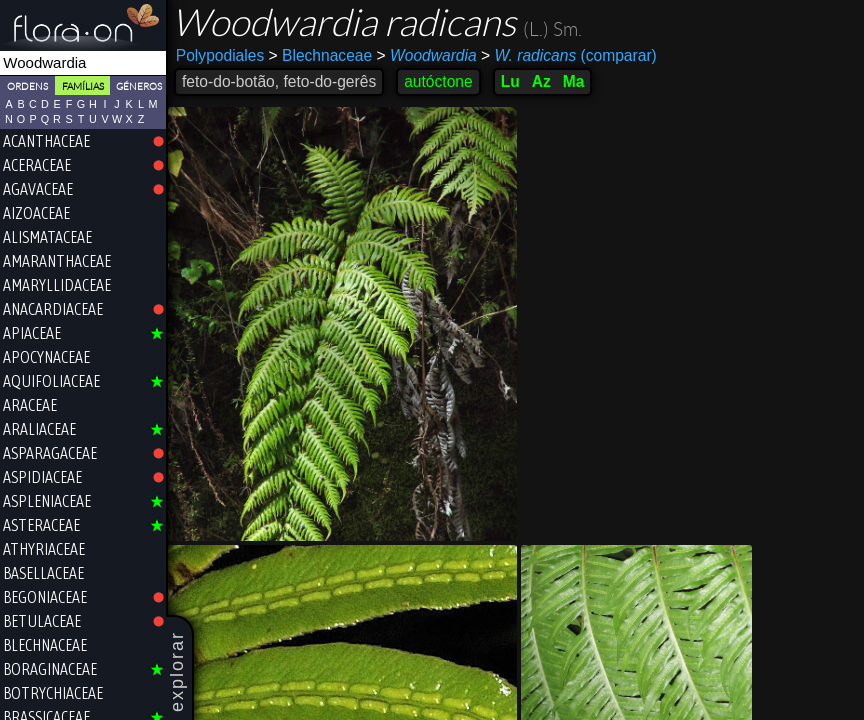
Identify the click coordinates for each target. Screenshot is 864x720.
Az (541, 81)
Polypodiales (220, 55)
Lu (510, 81)
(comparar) (569, 56)
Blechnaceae (321, 55)
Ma (574, 81)
